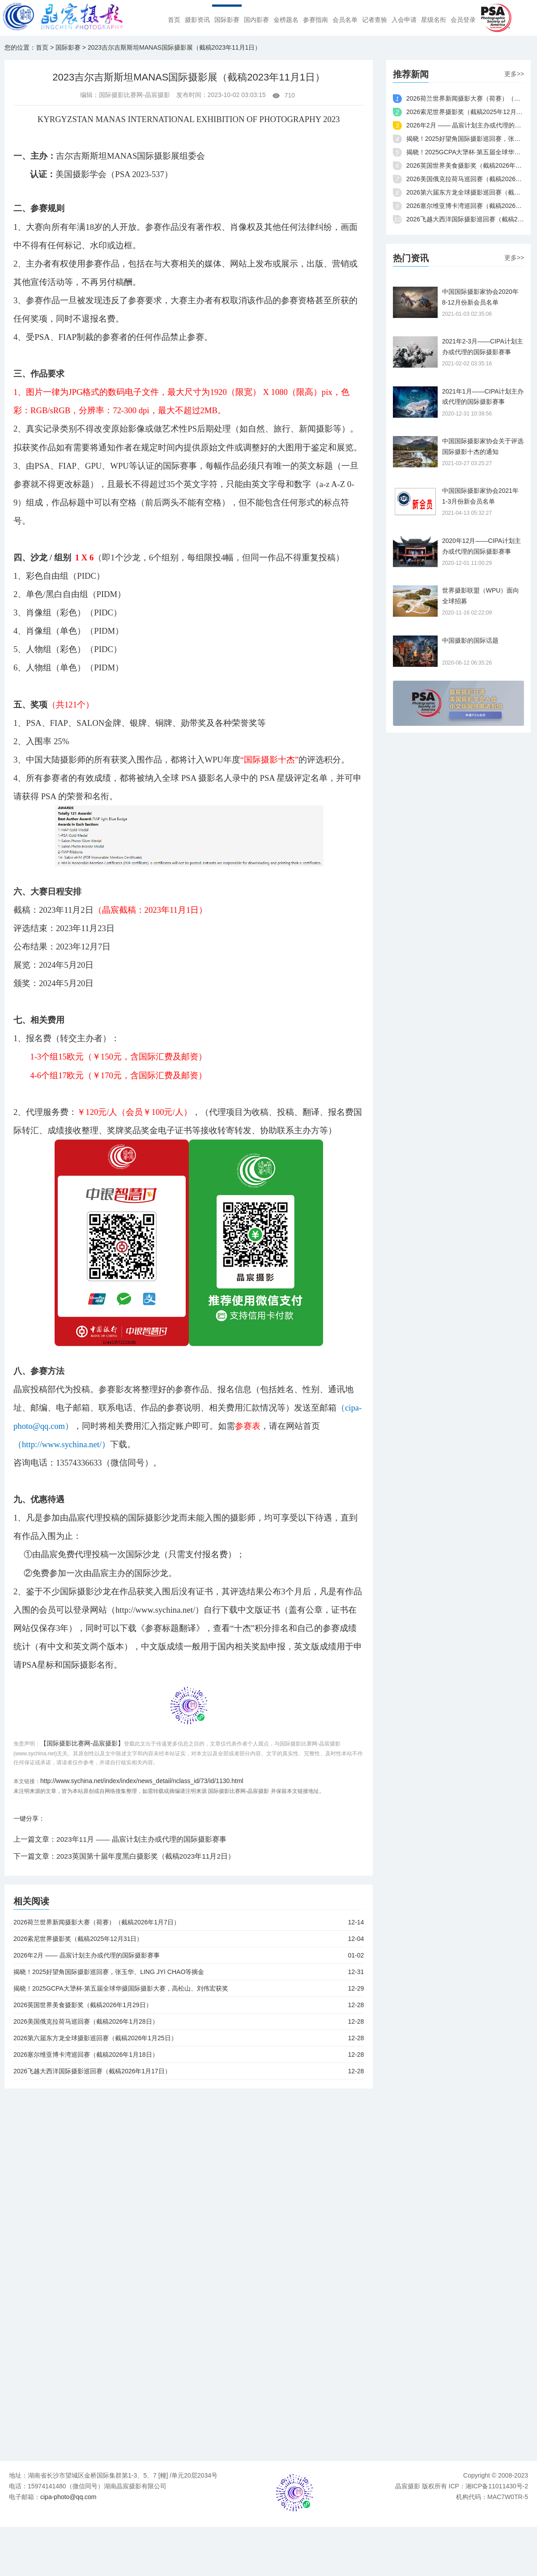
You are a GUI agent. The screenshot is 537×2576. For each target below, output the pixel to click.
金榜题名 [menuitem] (285, 20)
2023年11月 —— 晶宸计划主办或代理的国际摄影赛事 (141, 1839)
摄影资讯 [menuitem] (197, 20)
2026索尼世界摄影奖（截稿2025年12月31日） (188, 1939)
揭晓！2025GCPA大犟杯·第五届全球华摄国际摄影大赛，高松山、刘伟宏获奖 (188, 1988)
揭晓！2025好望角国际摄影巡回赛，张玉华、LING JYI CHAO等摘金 (188, 1972)
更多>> (514, 73)
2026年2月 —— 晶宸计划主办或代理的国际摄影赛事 (188, 1955)
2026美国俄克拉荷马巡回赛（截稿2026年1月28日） (188, 2021)
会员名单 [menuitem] (345, 20)
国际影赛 (68, 47)
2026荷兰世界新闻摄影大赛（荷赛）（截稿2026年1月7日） (188, 1922)
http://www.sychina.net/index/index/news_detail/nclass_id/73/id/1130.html (141, 1780)
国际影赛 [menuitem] (226, 20)
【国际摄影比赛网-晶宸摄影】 (82, 1743)
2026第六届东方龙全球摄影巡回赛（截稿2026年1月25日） (188, 2038)
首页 (42, 47)
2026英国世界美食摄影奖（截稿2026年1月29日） (188, 2005)
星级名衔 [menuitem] (433, 20)
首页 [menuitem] (174, 20)
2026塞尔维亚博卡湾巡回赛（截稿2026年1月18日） (188, 2054)
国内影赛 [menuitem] (256, 20)
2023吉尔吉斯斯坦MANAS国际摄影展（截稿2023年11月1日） (174, 47)
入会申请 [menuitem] (404, 20)
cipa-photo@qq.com (68, 2496)
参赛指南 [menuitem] (315, 20)
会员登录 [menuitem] (463, 20)
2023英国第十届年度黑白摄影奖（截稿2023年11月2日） (146, 1856)
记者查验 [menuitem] (374, 20)
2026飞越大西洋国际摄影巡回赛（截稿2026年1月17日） (188, 2071)
